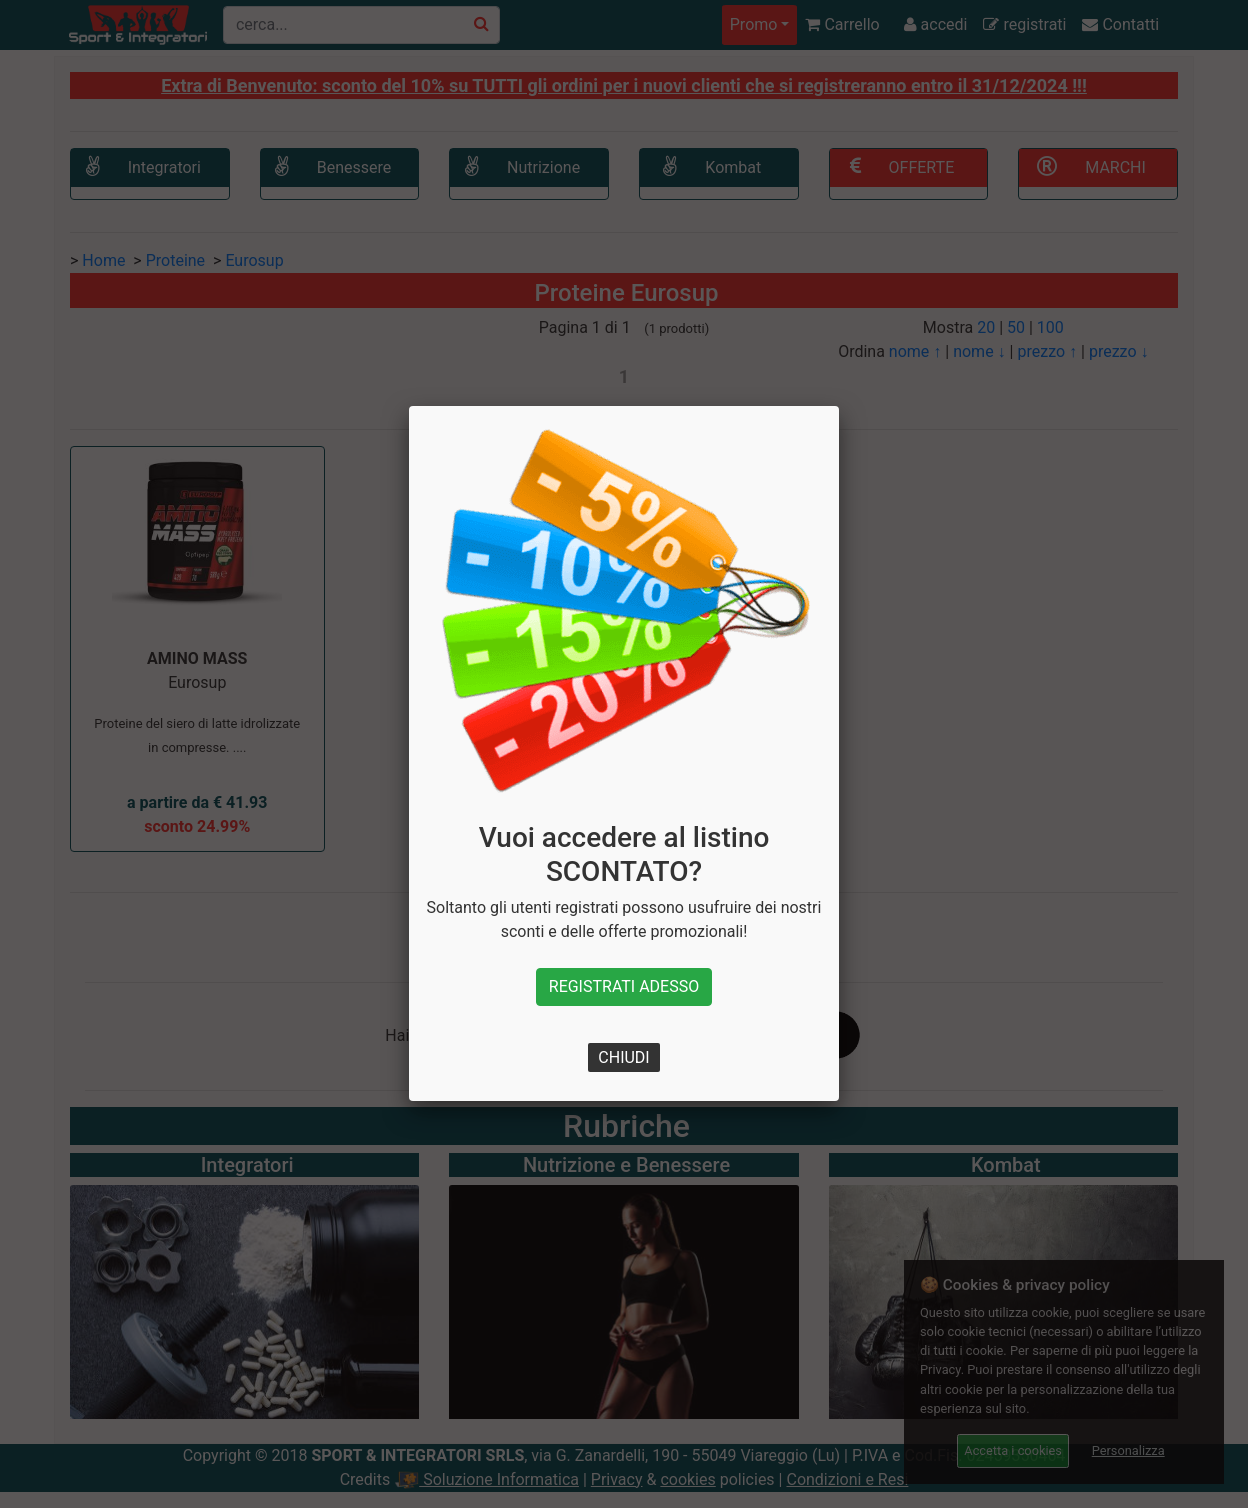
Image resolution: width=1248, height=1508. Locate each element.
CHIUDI (623, 1057)
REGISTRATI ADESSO (624, 986)
